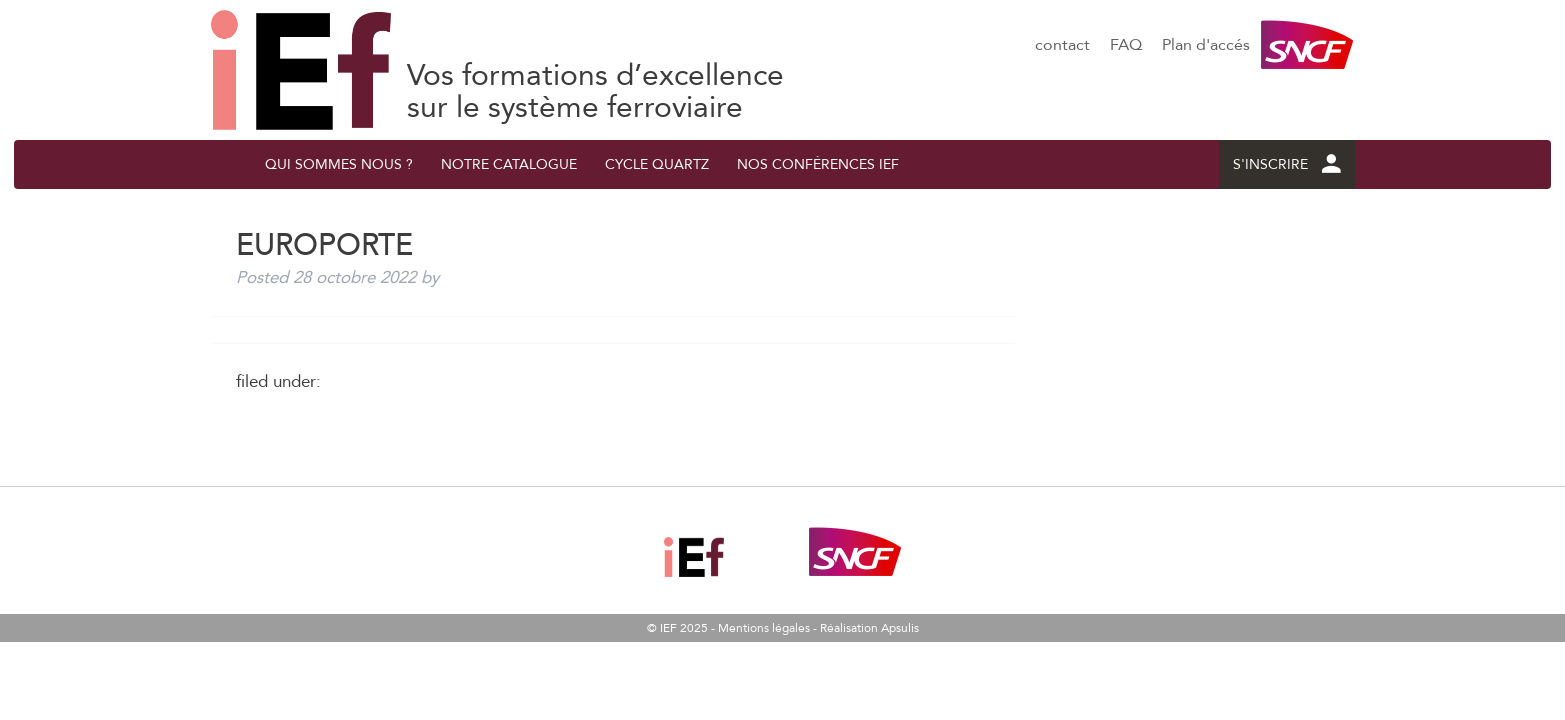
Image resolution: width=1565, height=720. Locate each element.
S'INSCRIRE (1287, 164)
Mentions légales (764, 628)
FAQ (1126, 45)
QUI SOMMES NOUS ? (339, 164)
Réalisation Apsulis (869, 628)
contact (1062, 45)
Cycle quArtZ (657, 164)
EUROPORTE (301, 70)
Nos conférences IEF (818, 164)
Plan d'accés (1206, 45)
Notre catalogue (509, 164)
